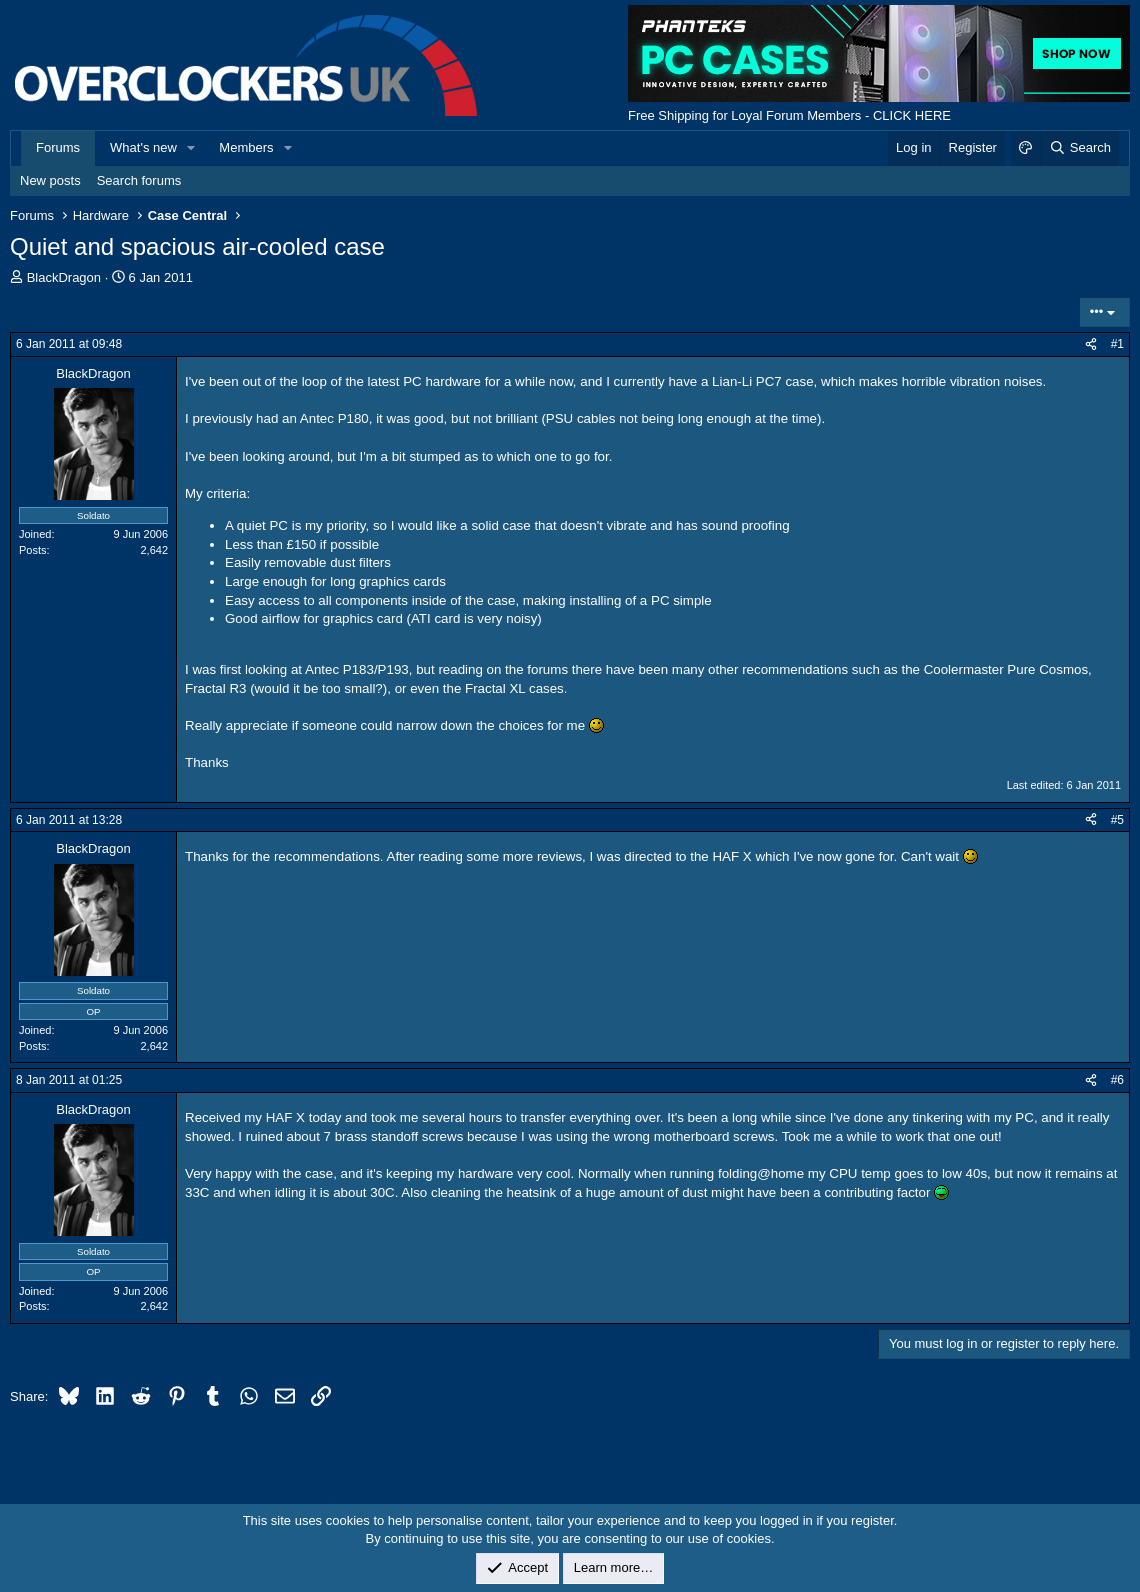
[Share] (1091, 344)
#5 (1117, 820)
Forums (58, 147)
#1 (1117, 344)
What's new (143, 147)
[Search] (1079, 148)
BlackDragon (64, 277)
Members (246, 147)
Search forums (139, 180)
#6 (1117, 1080)
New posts (50, 180)
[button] (192, 148)
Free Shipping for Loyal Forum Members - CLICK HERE (789, 115)
